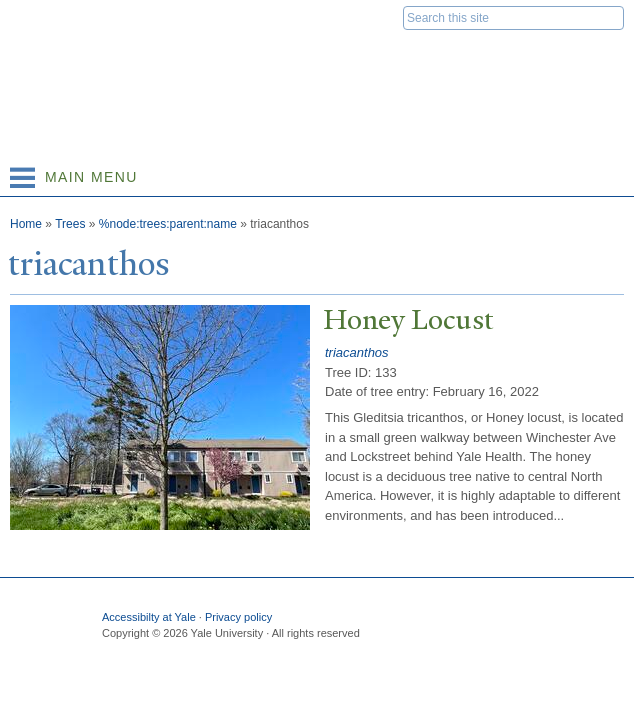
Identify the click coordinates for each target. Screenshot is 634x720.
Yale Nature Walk (225, 60)
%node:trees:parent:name (168, 224)
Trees (70, 224)
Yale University (33, 17)
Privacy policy (238, 617)
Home (26, 224)
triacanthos (357, 352)
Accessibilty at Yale (149, 617)
